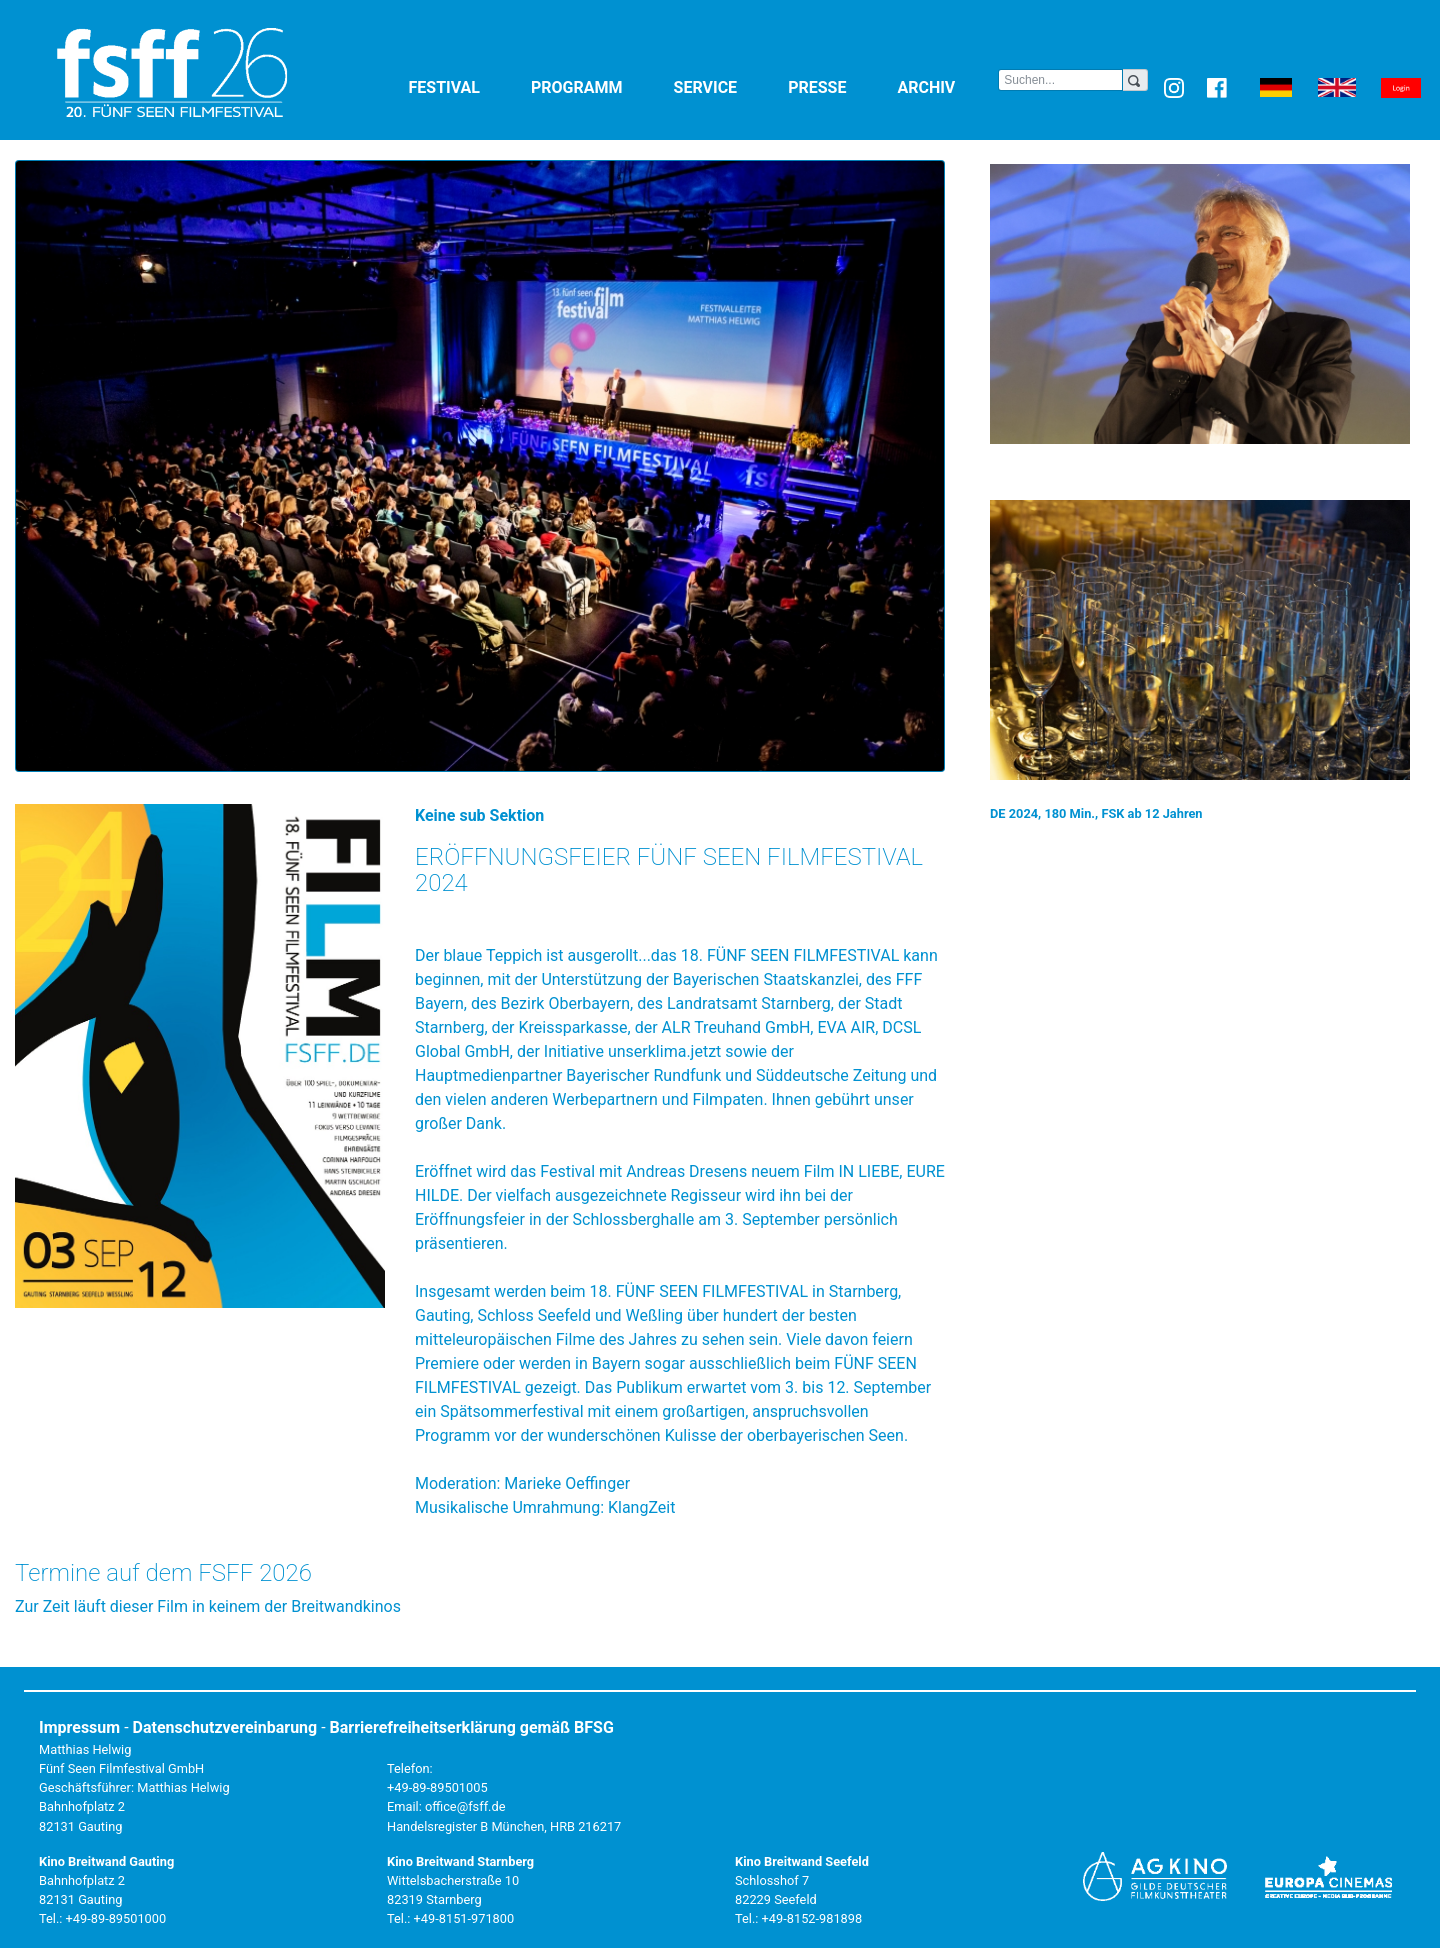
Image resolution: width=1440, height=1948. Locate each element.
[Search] (1060, 80)
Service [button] (727, 86)
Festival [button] (466, 86)
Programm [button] (598, 86)
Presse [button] (838, 86)
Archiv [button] (947, 86)
